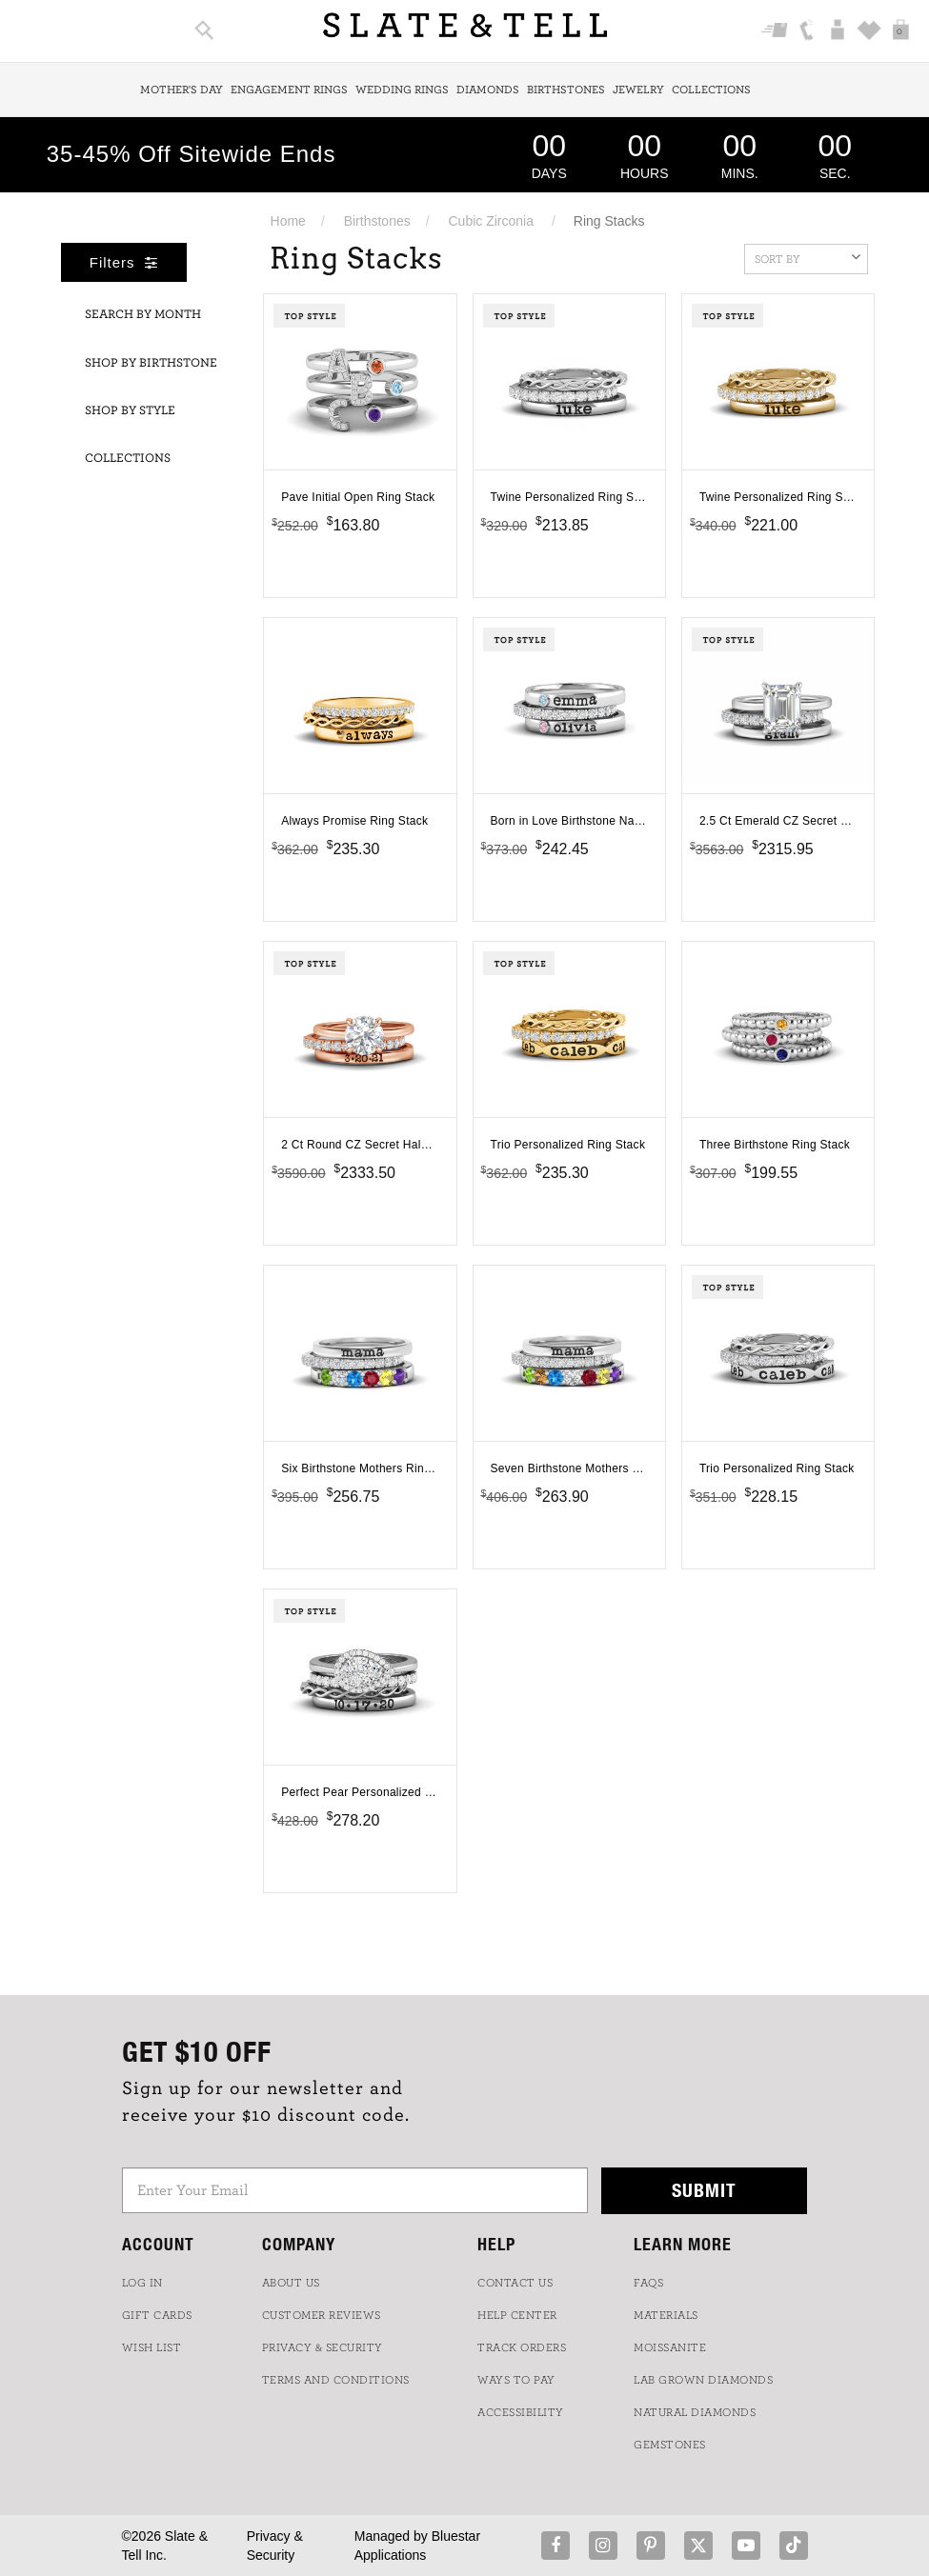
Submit (704, 2190)
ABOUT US (291, 2282)
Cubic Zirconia (491, 221)
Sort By (807, 257)
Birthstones (566, 89)
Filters (124, 262)
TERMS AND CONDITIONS (336, 2380)
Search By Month (143, 315)
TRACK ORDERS (521, 2347)
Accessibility (520, 2412)
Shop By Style (130, 411)
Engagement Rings (289, 89)
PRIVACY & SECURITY (322, 2347)
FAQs (648, 2282)
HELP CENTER (517, 2315)
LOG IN (142, 2282)
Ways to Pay (516, 2380)
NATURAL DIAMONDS (695, 2412)
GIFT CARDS (157, 2315)
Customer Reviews (321, 2315)
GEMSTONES (670, 2444)
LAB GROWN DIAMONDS (703, 2380)
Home (288, 221)
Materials (666, 2315)
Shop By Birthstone (151, 363)
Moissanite (670, 2347)
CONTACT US (515, 2282)
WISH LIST (152, 2347)
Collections (711, 89)
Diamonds (487, 89)
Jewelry (638, 89)
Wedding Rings (402, 89)
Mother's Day (181, 89)
